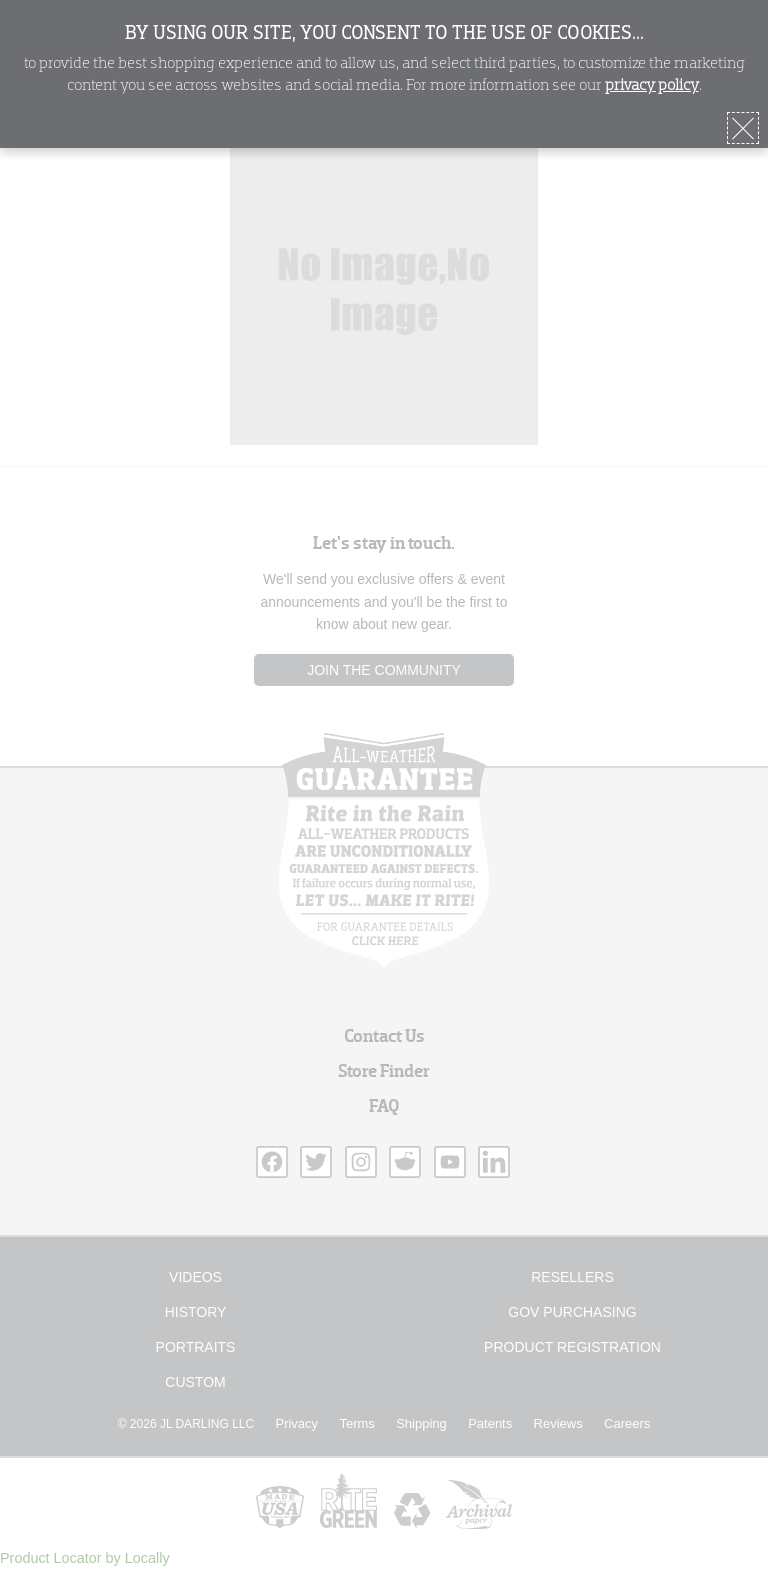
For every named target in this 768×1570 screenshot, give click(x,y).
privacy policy (652, 86)
